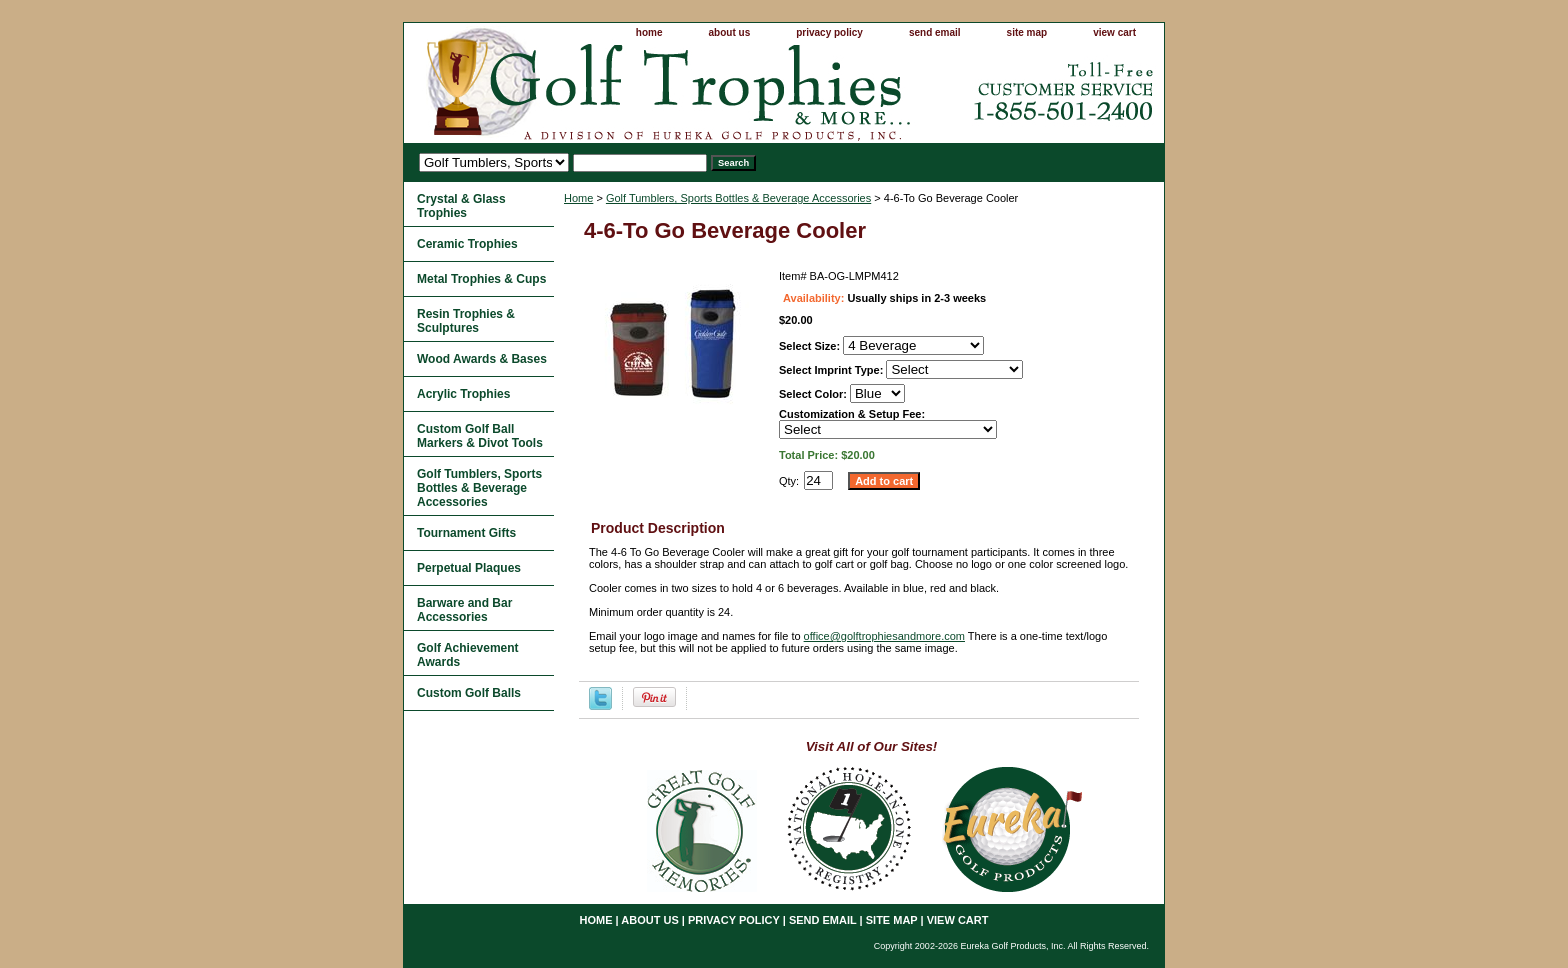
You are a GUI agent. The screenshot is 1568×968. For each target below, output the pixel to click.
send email (935, 32)
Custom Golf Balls (469, 693)
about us (730, 32)
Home (578, 198)
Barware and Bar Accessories (464, 610)
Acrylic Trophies (463, 394)
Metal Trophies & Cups (481, 279)
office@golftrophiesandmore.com (884, 636)
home (649, 32)
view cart (1114, 32)
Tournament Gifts (466, 533)
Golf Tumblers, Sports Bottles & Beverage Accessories (738, 198)
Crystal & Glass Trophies (461, 206)
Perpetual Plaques (469, 568)
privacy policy (829, 32)
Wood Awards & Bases (482, 359)
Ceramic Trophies (467, 244)
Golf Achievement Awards (468, 655)
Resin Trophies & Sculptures (466, 321)
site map (1027, 32)
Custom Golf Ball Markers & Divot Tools (480, 436)
